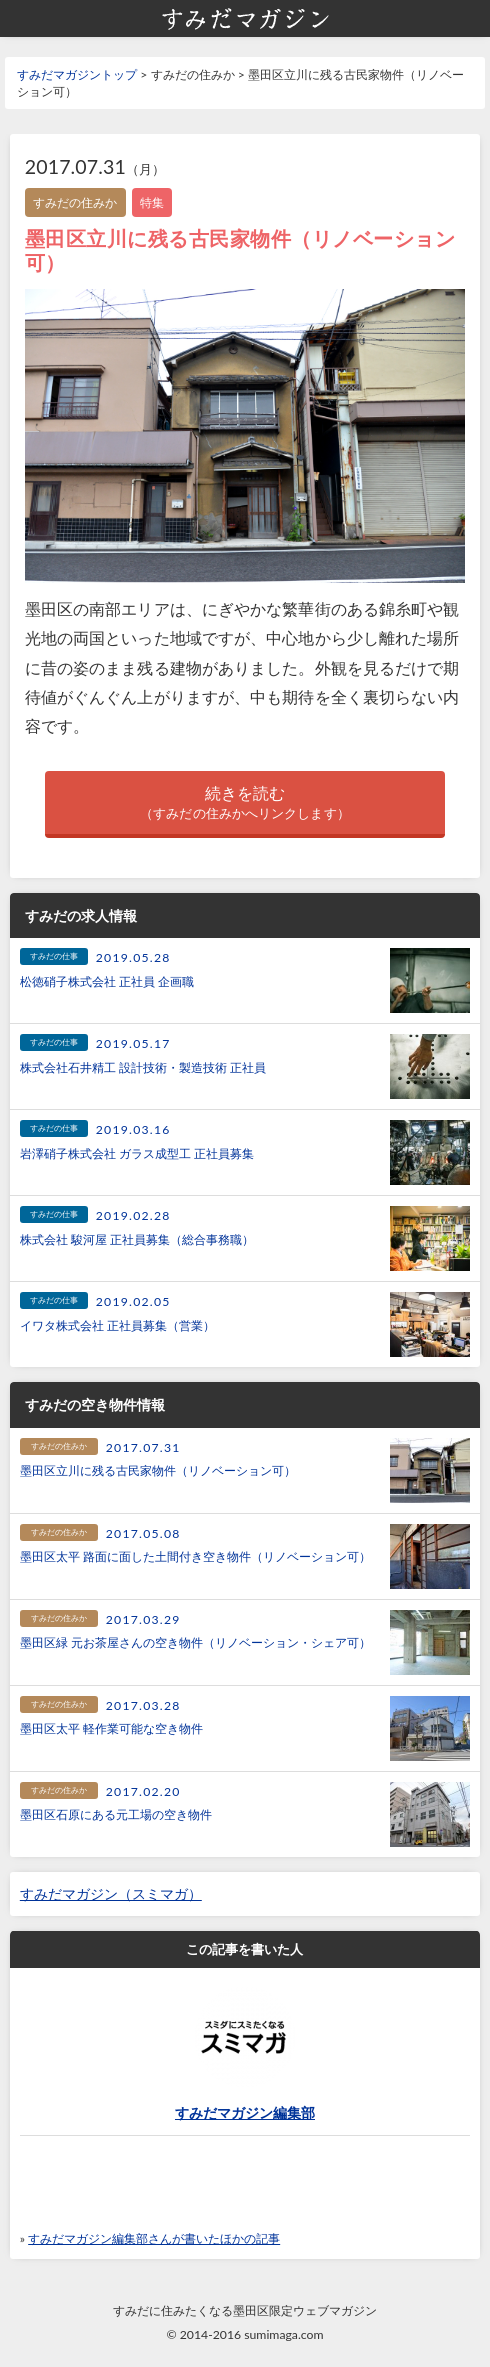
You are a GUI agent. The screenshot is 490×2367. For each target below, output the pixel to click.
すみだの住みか (75, 202)
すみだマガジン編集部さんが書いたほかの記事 (154, 2238)
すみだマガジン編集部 (245, 2113)
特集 (152, 202)
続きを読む (245, 803)
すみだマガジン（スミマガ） (111, 1894)
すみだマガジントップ (77, 74)
